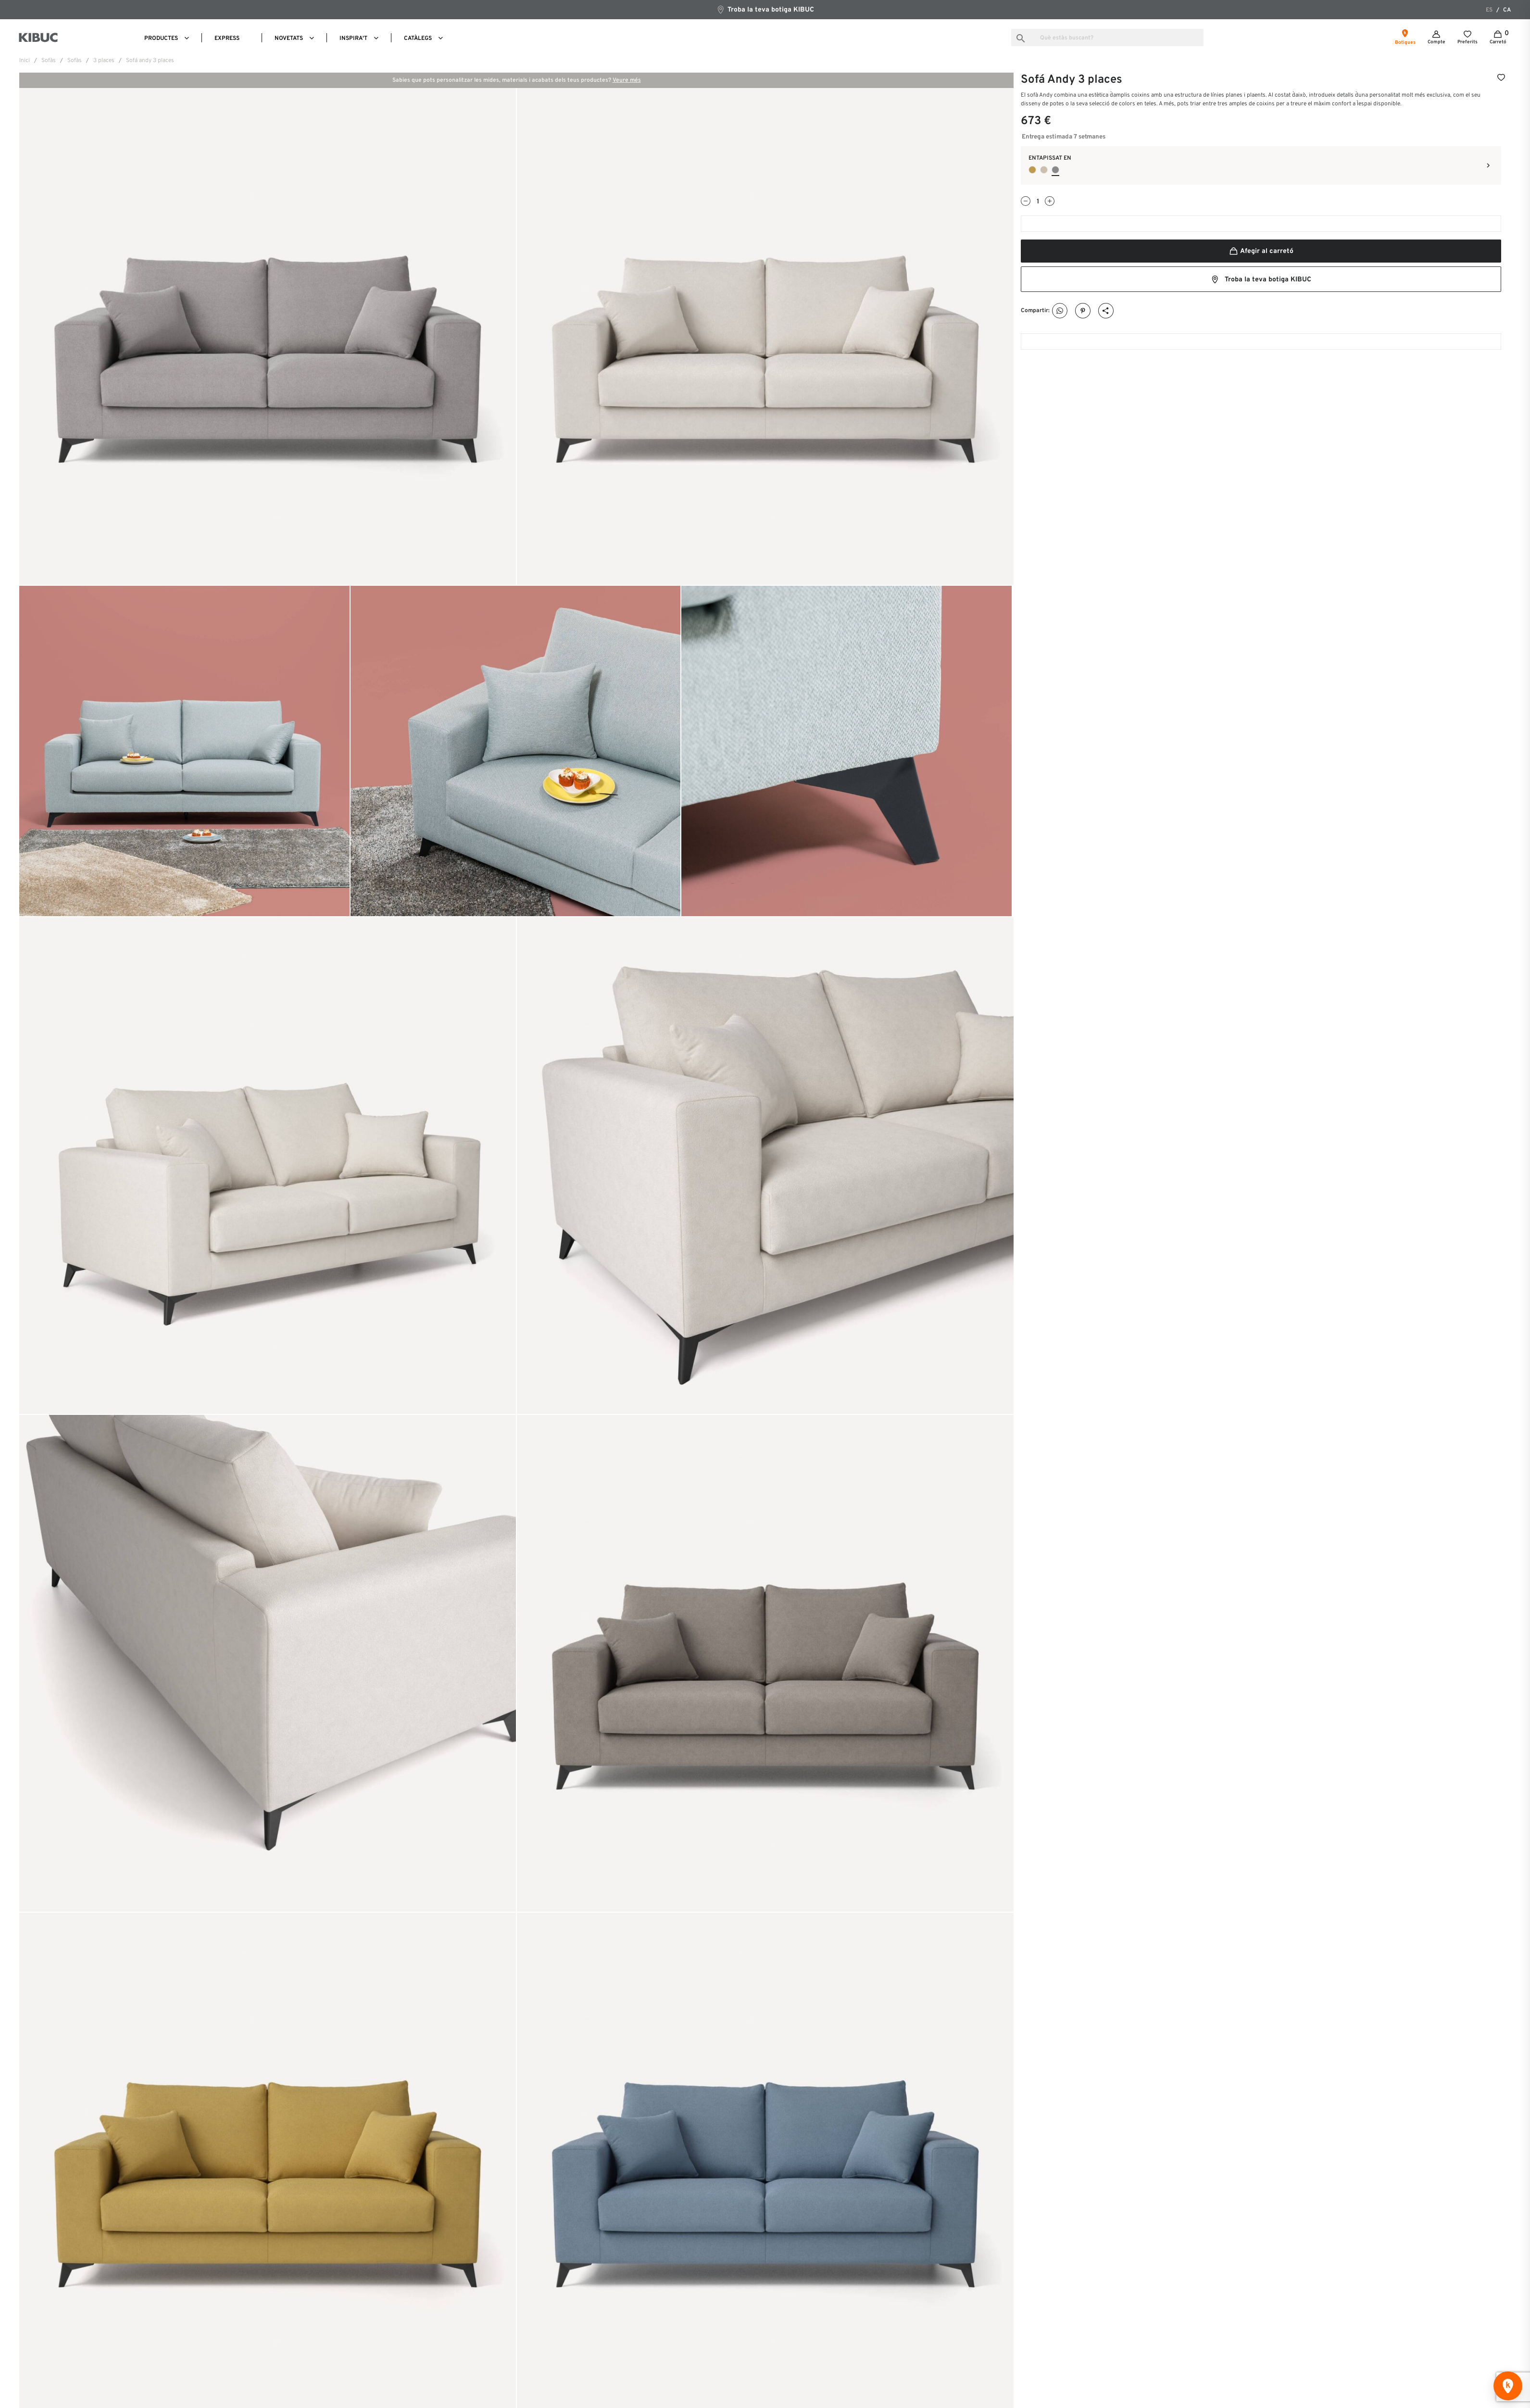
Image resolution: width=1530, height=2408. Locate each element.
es (1489, 10)
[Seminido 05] (1044, 170)
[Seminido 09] (1032, 170)
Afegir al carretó (1261, 251)
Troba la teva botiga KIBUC (765, 9)
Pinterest (1083, 311)
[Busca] (1107, 37)
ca (1507, 10)
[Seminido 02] (1055, 170)
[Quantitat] (1037, 201)
